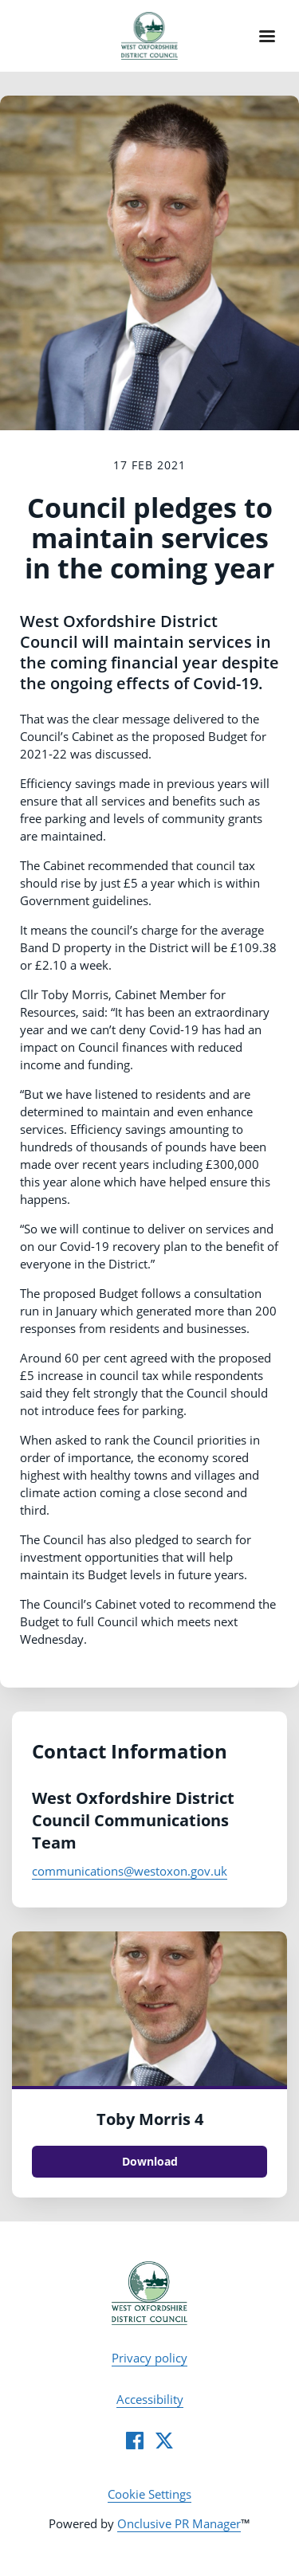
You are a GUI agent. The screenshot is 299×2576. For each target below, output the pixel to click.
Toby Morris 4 (149, 2119)
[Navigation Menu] (267, 36)
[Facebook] (135, 2440)
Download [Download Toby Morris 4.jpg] (150, 2161)
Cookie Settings (149, 2494)
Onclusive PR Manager (179, 2523)
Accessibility (149, 2399)
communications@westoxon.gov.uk (129, 1871)
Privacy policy (149, 2358)
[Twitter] (164, 2440)
